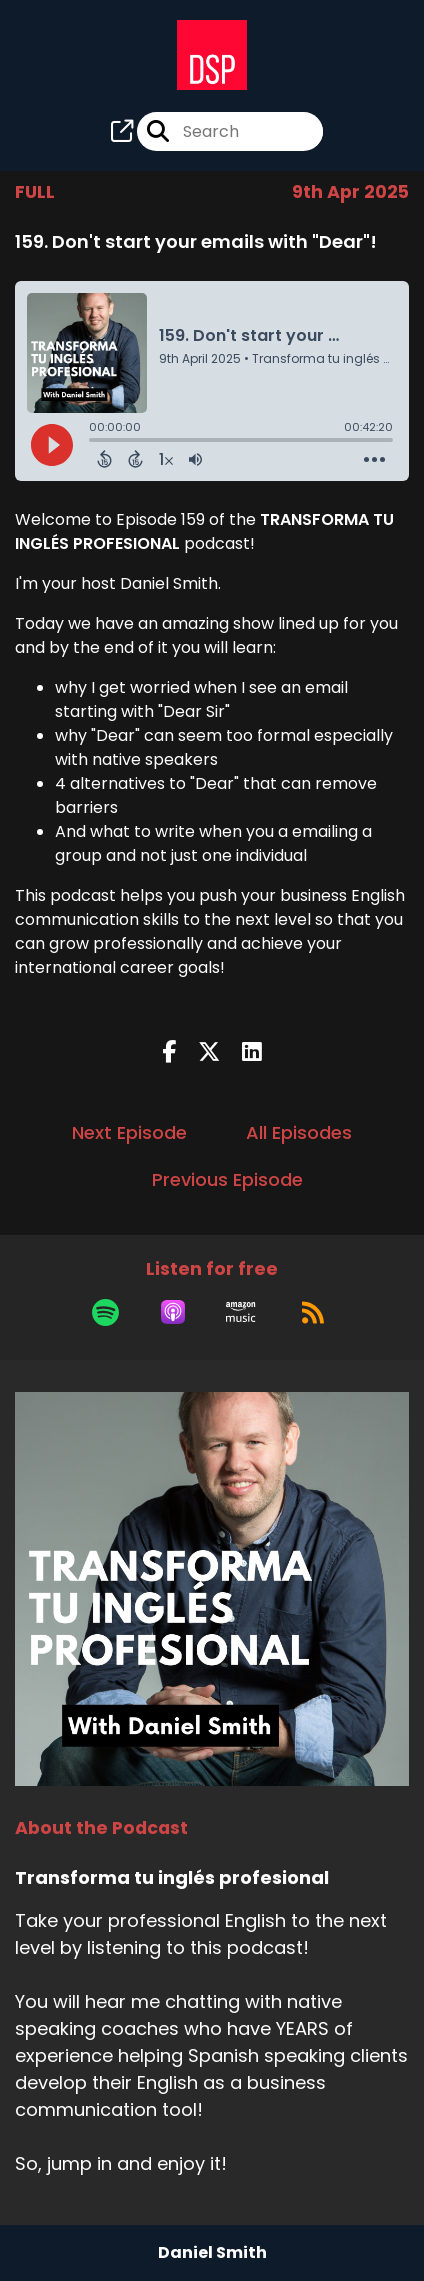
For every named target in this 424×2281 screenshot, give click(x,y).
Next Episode (129, 1132)
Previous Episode (227, 1179)
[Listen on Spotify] (105, 1312)
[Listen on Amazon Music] (241, 1312)
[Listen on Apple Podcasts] (173, 1312)
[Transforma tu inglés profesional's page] (122, 131)
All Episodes (299, 1132)
